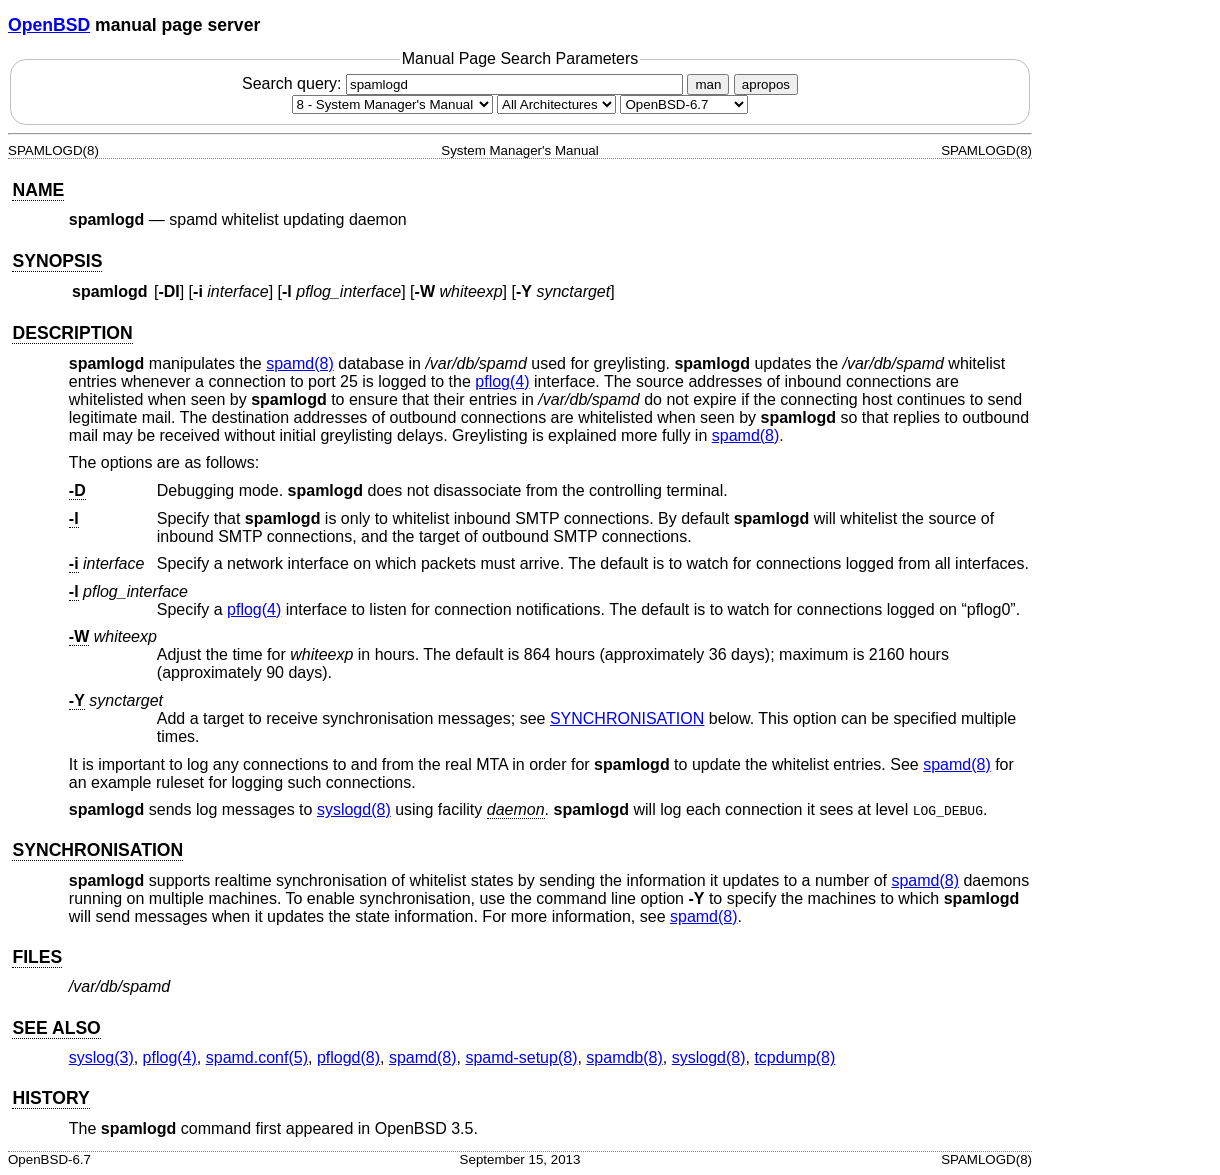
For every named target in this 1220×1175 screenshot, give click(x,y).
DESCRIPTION (72, 333)
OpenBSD (49, 25)
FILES (37, 957)
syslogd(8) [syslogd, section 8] (354, 809)
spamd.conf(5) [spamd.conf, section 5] (257, 1057)
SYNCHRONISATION (627, 718)
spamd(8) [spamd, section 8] (300, 363)
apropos (766, 84)
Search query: (465, 83)
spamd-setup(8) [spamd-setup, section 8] (521, 1057)
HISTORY (50, 1098)
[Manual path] (684, 104)
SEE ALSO (56, 1028)
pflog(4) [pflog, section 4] (502, 381)
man (708, 84)
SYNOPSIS (57, 261)
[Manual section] (392, 104)
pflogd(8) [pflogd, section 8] (348, 1057)
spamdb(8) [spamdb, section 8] (624, 1057)
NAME (38, 190)
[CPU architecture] (556, 104)
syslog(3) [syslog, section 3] (101, 1057)
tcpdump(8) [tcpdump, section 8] (794, 1057)
